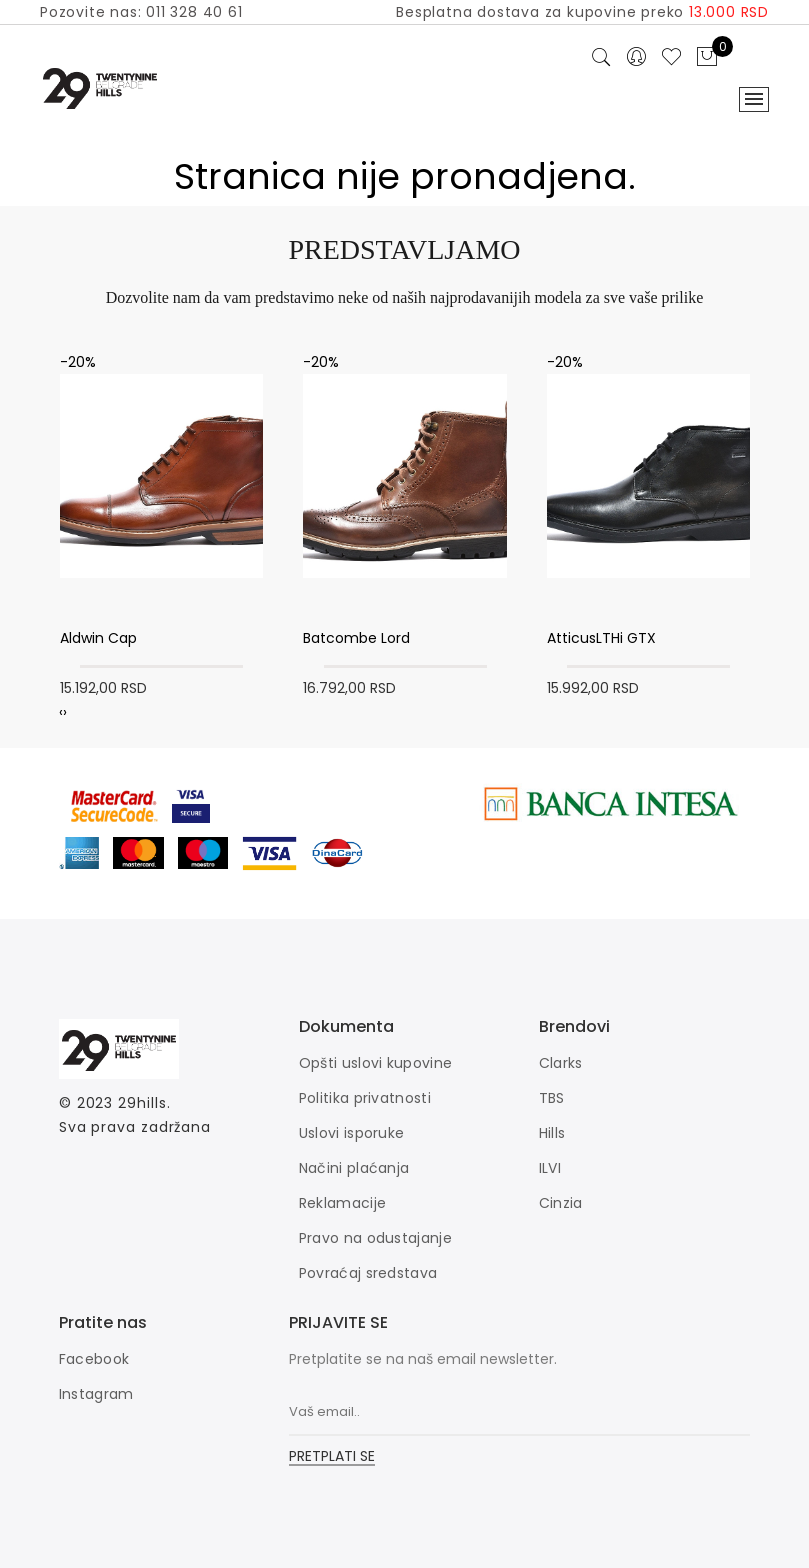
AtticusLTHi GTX (601, 638)
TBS (552, 1098)
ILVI (550, 1168)
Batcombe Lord (356, 638)
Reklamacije (342, 1203)
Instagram (96, 1394)
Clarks (561, 1063)
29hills (142, 1103)
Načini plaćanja (354, 1168)
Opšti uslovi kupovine (375, 1063)
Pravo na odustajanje (375, 1238)
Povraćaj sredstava (368, 1273)
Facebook (94, 1359)
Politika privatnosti (365, 1098)
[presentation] (61, 712)
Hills (552, 1133)
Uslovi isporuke (352, 1133)
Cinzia (561, 1203)
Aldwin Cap (98, 638)
